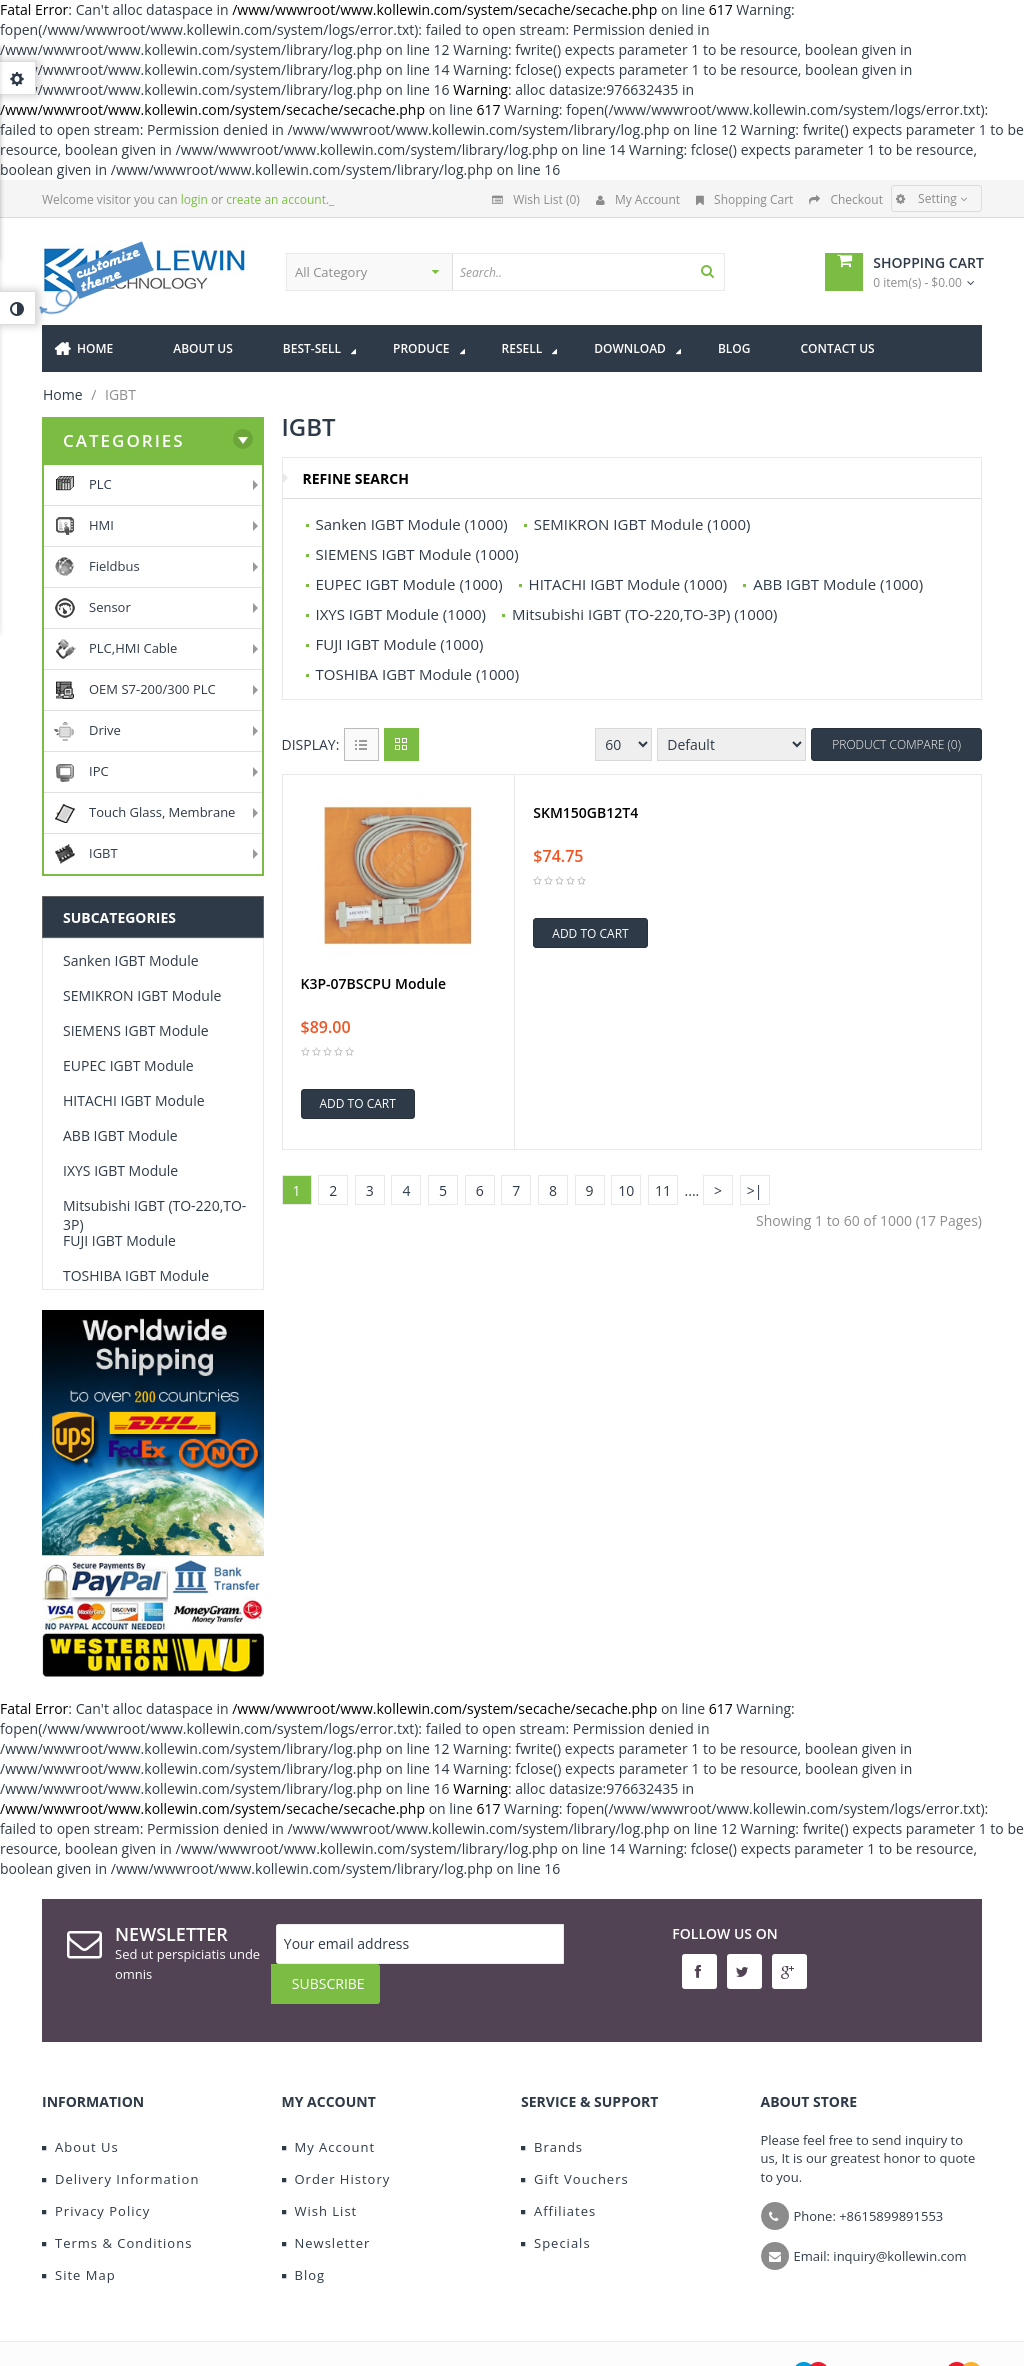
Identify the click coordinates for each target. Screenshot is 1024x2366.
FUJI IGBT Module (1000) (400, 644)
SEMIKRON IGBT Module (142, 995)
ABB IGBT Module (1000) (838, 584)
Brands (552, 2119)
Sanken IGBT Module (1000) (412, 524)
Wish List (320, 2183)
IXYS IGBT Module (120, 1170)
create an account (276, 199)
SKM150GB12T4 (585, 813)
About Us (80, 2119)
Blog (304, 2247)
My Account (638, 199)
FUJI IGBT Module (119, 1240)
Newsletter (326, 2215)
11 (663, 1190)
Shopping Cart (744, 199)
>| (755, 1190)
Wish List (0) (536, 199)
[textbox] (627, 272)
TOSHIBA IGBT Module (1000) (418, 674)
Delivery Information (120, 2151)
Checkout (846, 199)
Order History (336, 2151)
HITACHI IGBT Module (134, 1100)
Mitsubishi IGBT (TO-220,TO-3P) (154, 1215)
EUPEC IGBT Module (128, 1065)
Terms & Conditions (117, 2215)
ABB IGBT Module (120, 1135)
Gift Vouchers (575, 2151)
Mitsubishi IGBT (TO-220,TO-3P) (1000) (645, 614)
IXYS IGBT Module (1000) (401, 614)
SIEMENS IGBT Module (136, 1030)
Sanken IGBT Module (131, 960)
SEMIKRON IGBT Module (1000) (642, 524)
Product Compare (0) (896, 744)
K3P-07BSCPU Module (374, 984)
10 (626, 1190)
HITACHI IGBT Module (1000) (628, 584)
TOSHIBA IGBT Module (136, 1275)
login (194, 199)
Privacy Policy (96, 2183)
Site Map (79, 2247)
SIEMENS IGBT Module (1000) (417, 554)
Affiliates (558, 2183)
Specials (556, 2215)
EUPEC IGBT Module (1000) (409, 584)
